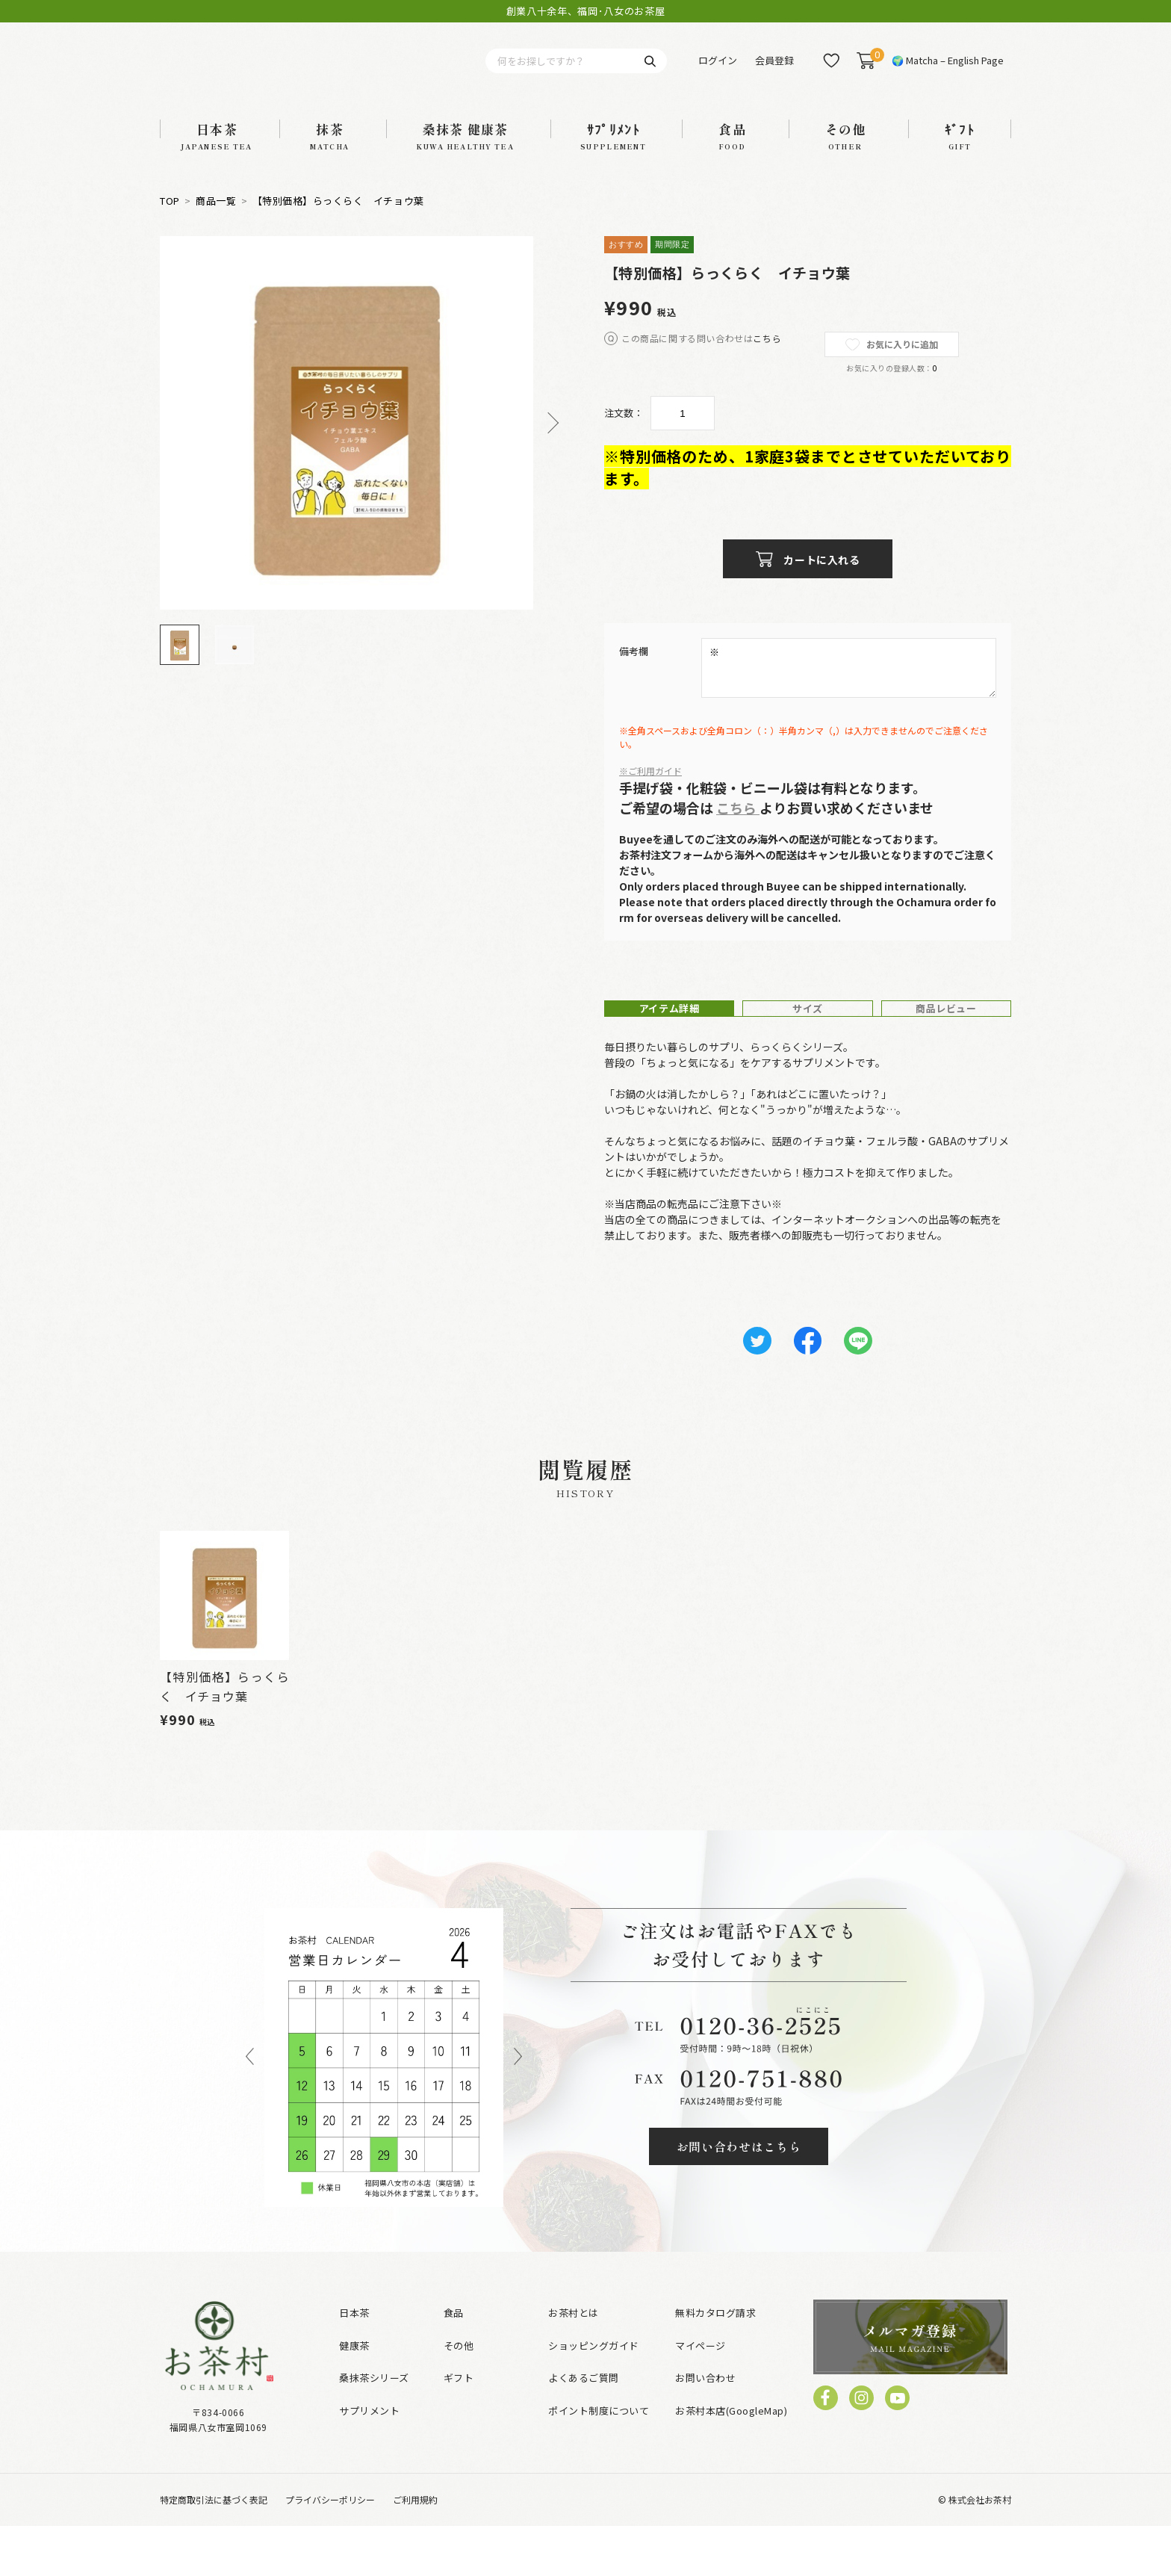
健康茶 (354, 2395)
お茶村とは (573, 2363)
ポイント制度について (598, 2460)
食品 (454, 2363)
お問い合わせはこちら (739, 2196)
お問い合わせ (705, 2428)
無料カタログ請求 (715, 2363)
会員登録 (774, 71)
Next (548, 443)
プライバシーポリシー (330, 2549)
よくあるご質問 (583, 2428)
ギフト (459, 2428)
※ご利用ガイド (650, 790)
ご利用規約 (415, 2549)
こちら (767, 358)
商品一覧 (216, 220)
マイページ (700, 2395)
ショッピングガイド (593, 2395)
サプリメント (369, 2460)
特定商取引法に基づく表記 (213, 2549)
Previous (250, 2107)
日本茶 (354, 2363)
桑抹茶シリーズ (374, 2428)
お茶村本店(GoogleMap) (731, 2460)
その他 (459, 2395)
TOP (170, 220)
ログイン (717, 71)
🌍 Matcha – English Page (948, 71)
